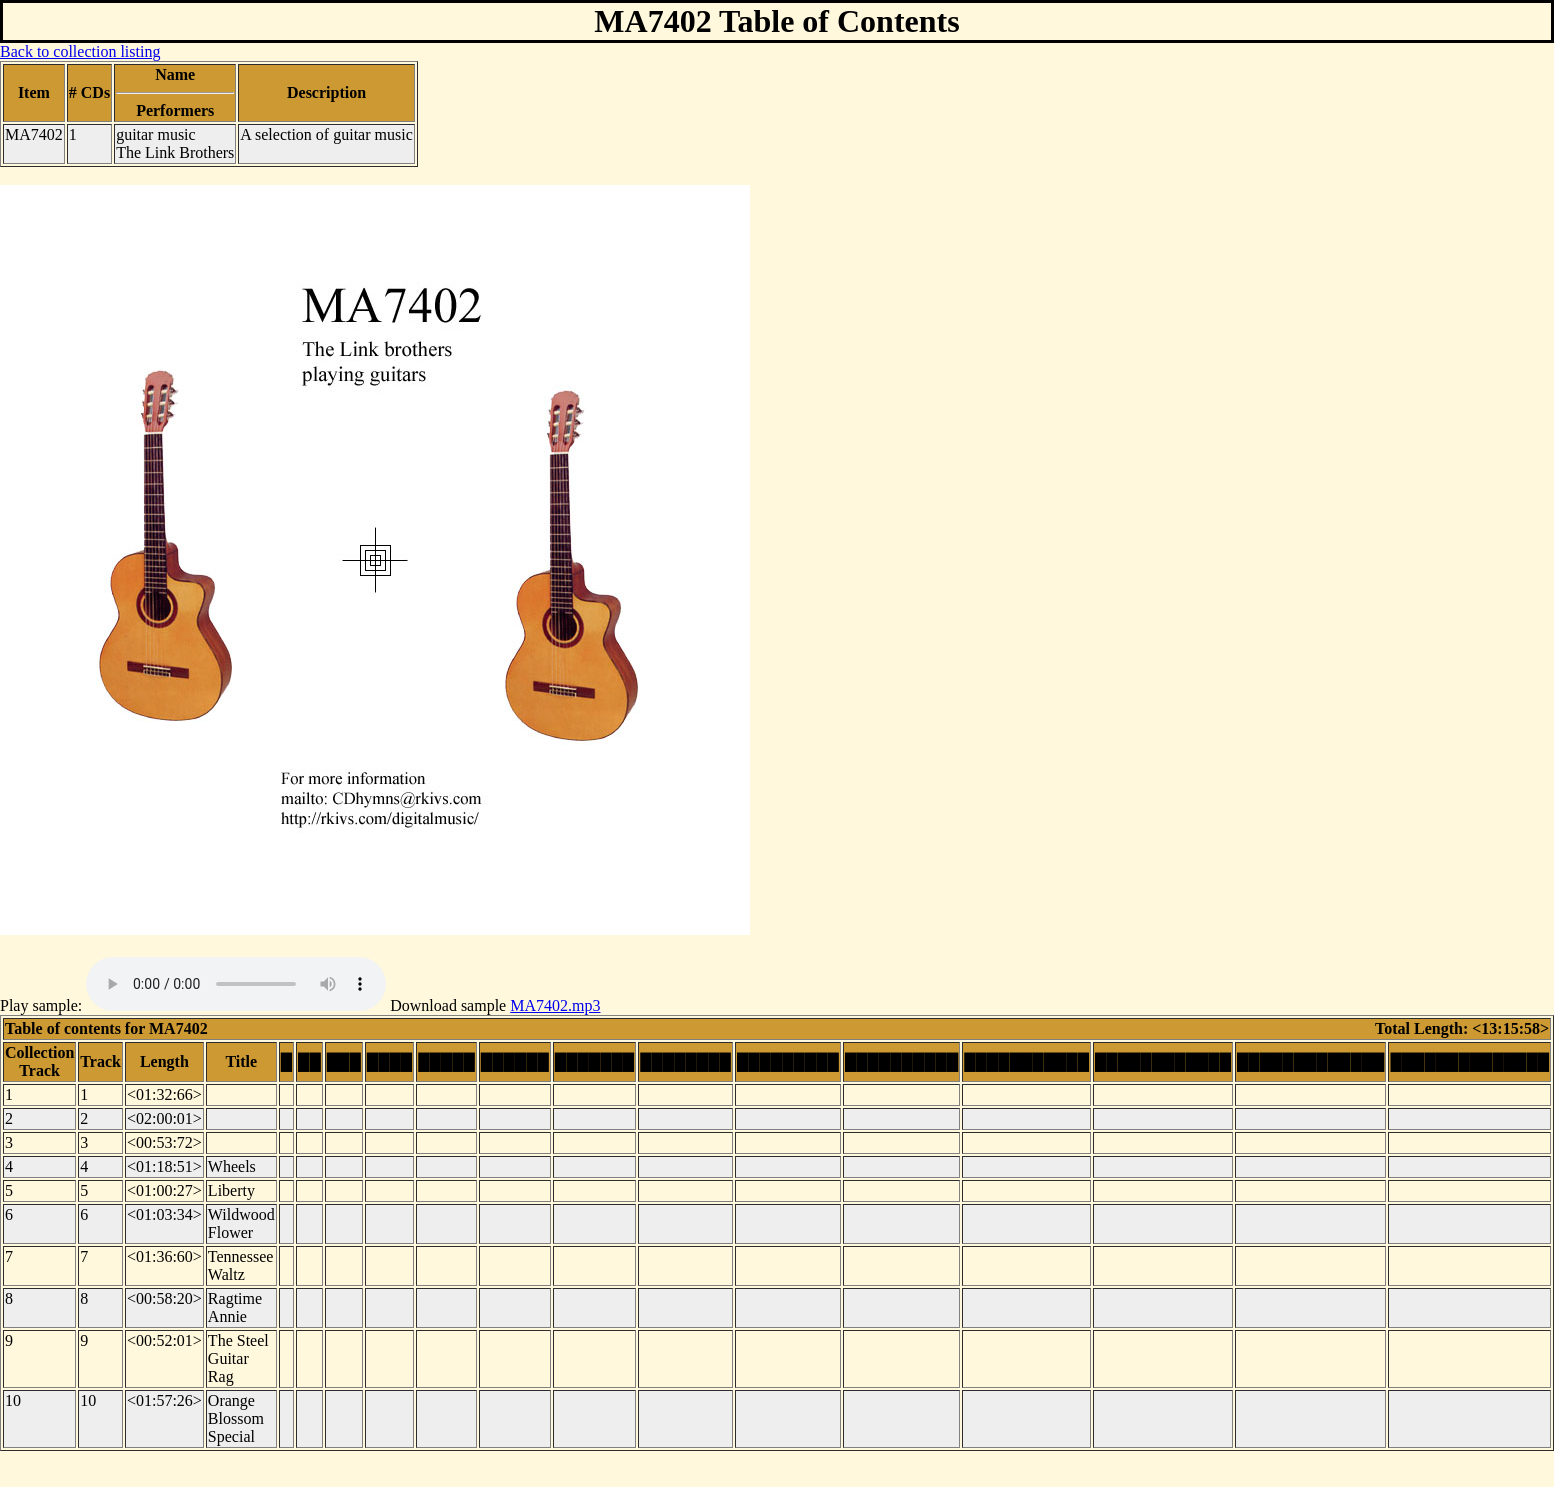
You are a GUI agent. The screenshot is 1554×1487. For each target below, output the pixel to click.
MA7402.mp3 (555, 1005)
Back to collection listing (80, 51)
